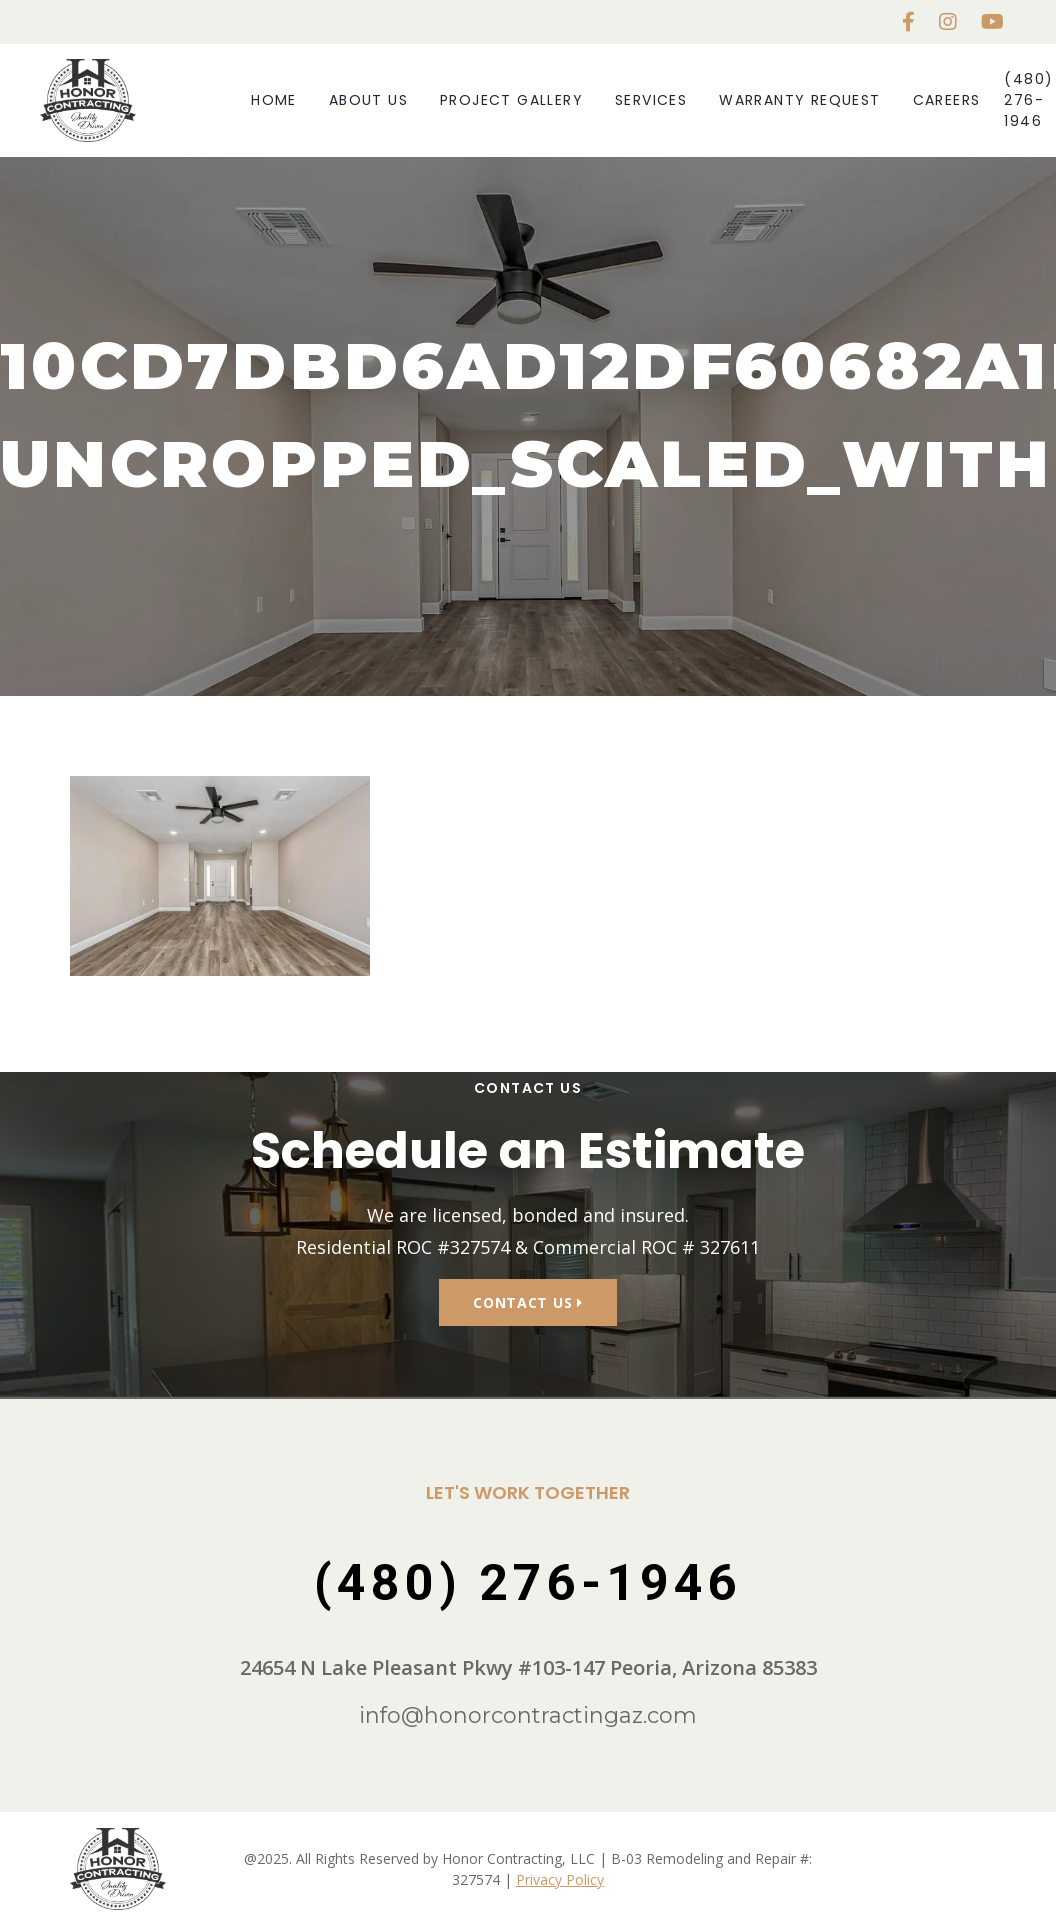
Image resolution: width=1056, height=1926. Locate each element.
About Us (368, 100)
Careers (947, 100)
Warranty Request (799, 100)
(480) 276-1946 (1028, 100)
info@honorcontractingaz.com (528, 1715)
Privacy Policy (560, 1879)
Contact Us (527, 1302)
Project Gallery (511, 100)
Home (274, 100)
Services (651, 100)
